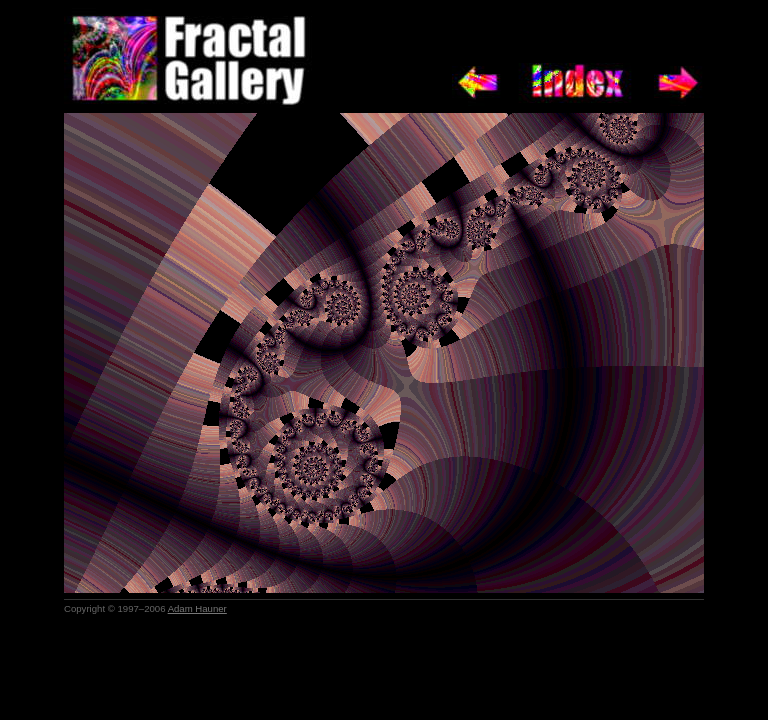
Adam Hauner (197, 608)
